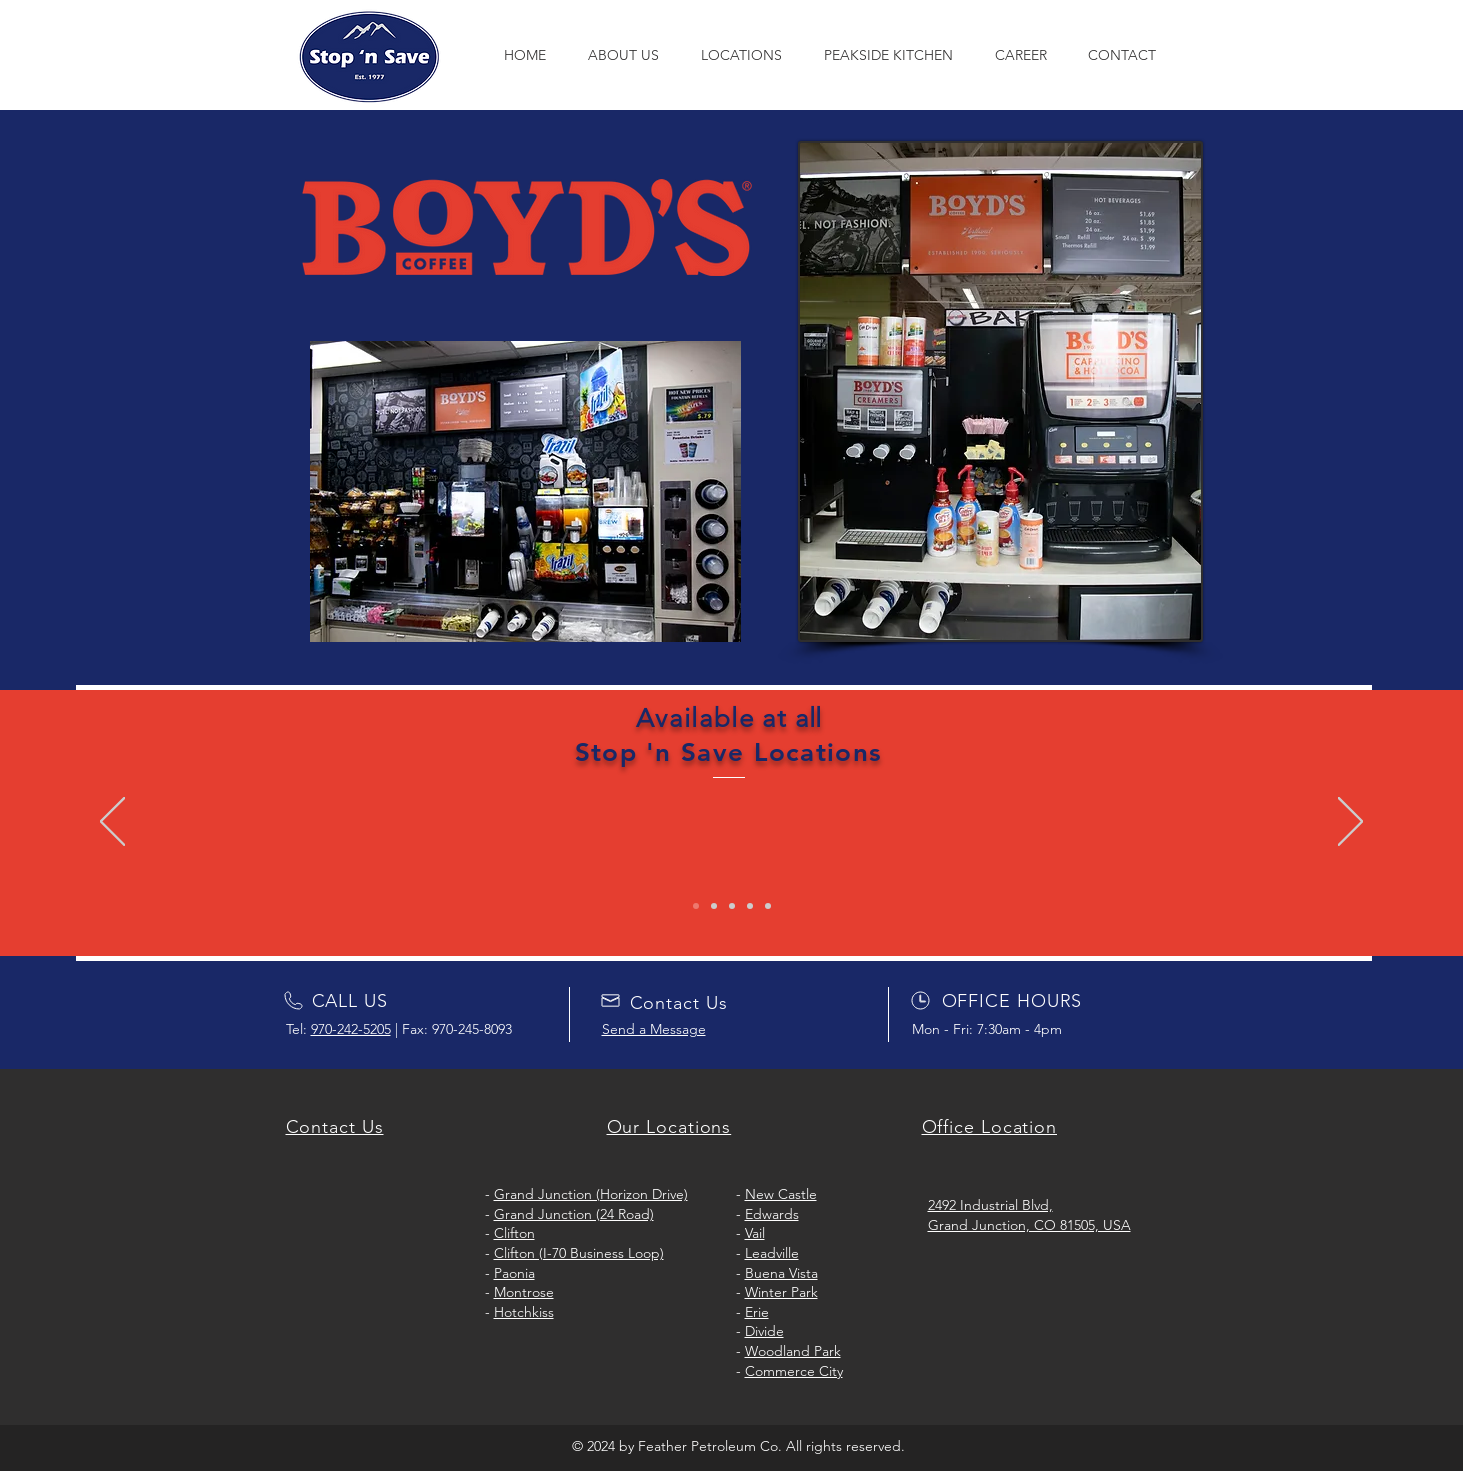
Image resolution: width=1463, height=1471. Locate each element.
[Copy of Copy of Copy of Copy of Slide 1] (768, 906)
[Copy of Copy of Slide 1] (732, 906)
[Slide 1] (696, 906)
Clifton (514, 1233)
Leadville (772, 1253)
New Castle (781, 1194)
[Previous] (112, 823)
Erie (757, 1312)
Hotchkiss (524, 1312)
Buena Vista (781, 1273)
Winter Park (781, 1292)
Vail (755, 1233)
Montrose (524, 1292)
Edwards (772, 1214)
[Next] (1350, 823)
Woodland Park (793, 1351)
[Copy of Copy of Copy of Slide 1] (750, 906)
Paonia (514, 1273)
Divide (764, 1331)
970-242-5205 (351, 1029)
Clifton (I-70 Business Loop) (579, 1253)
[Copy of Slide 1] (714, 906)
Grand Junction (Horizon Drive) (591, 1194)
